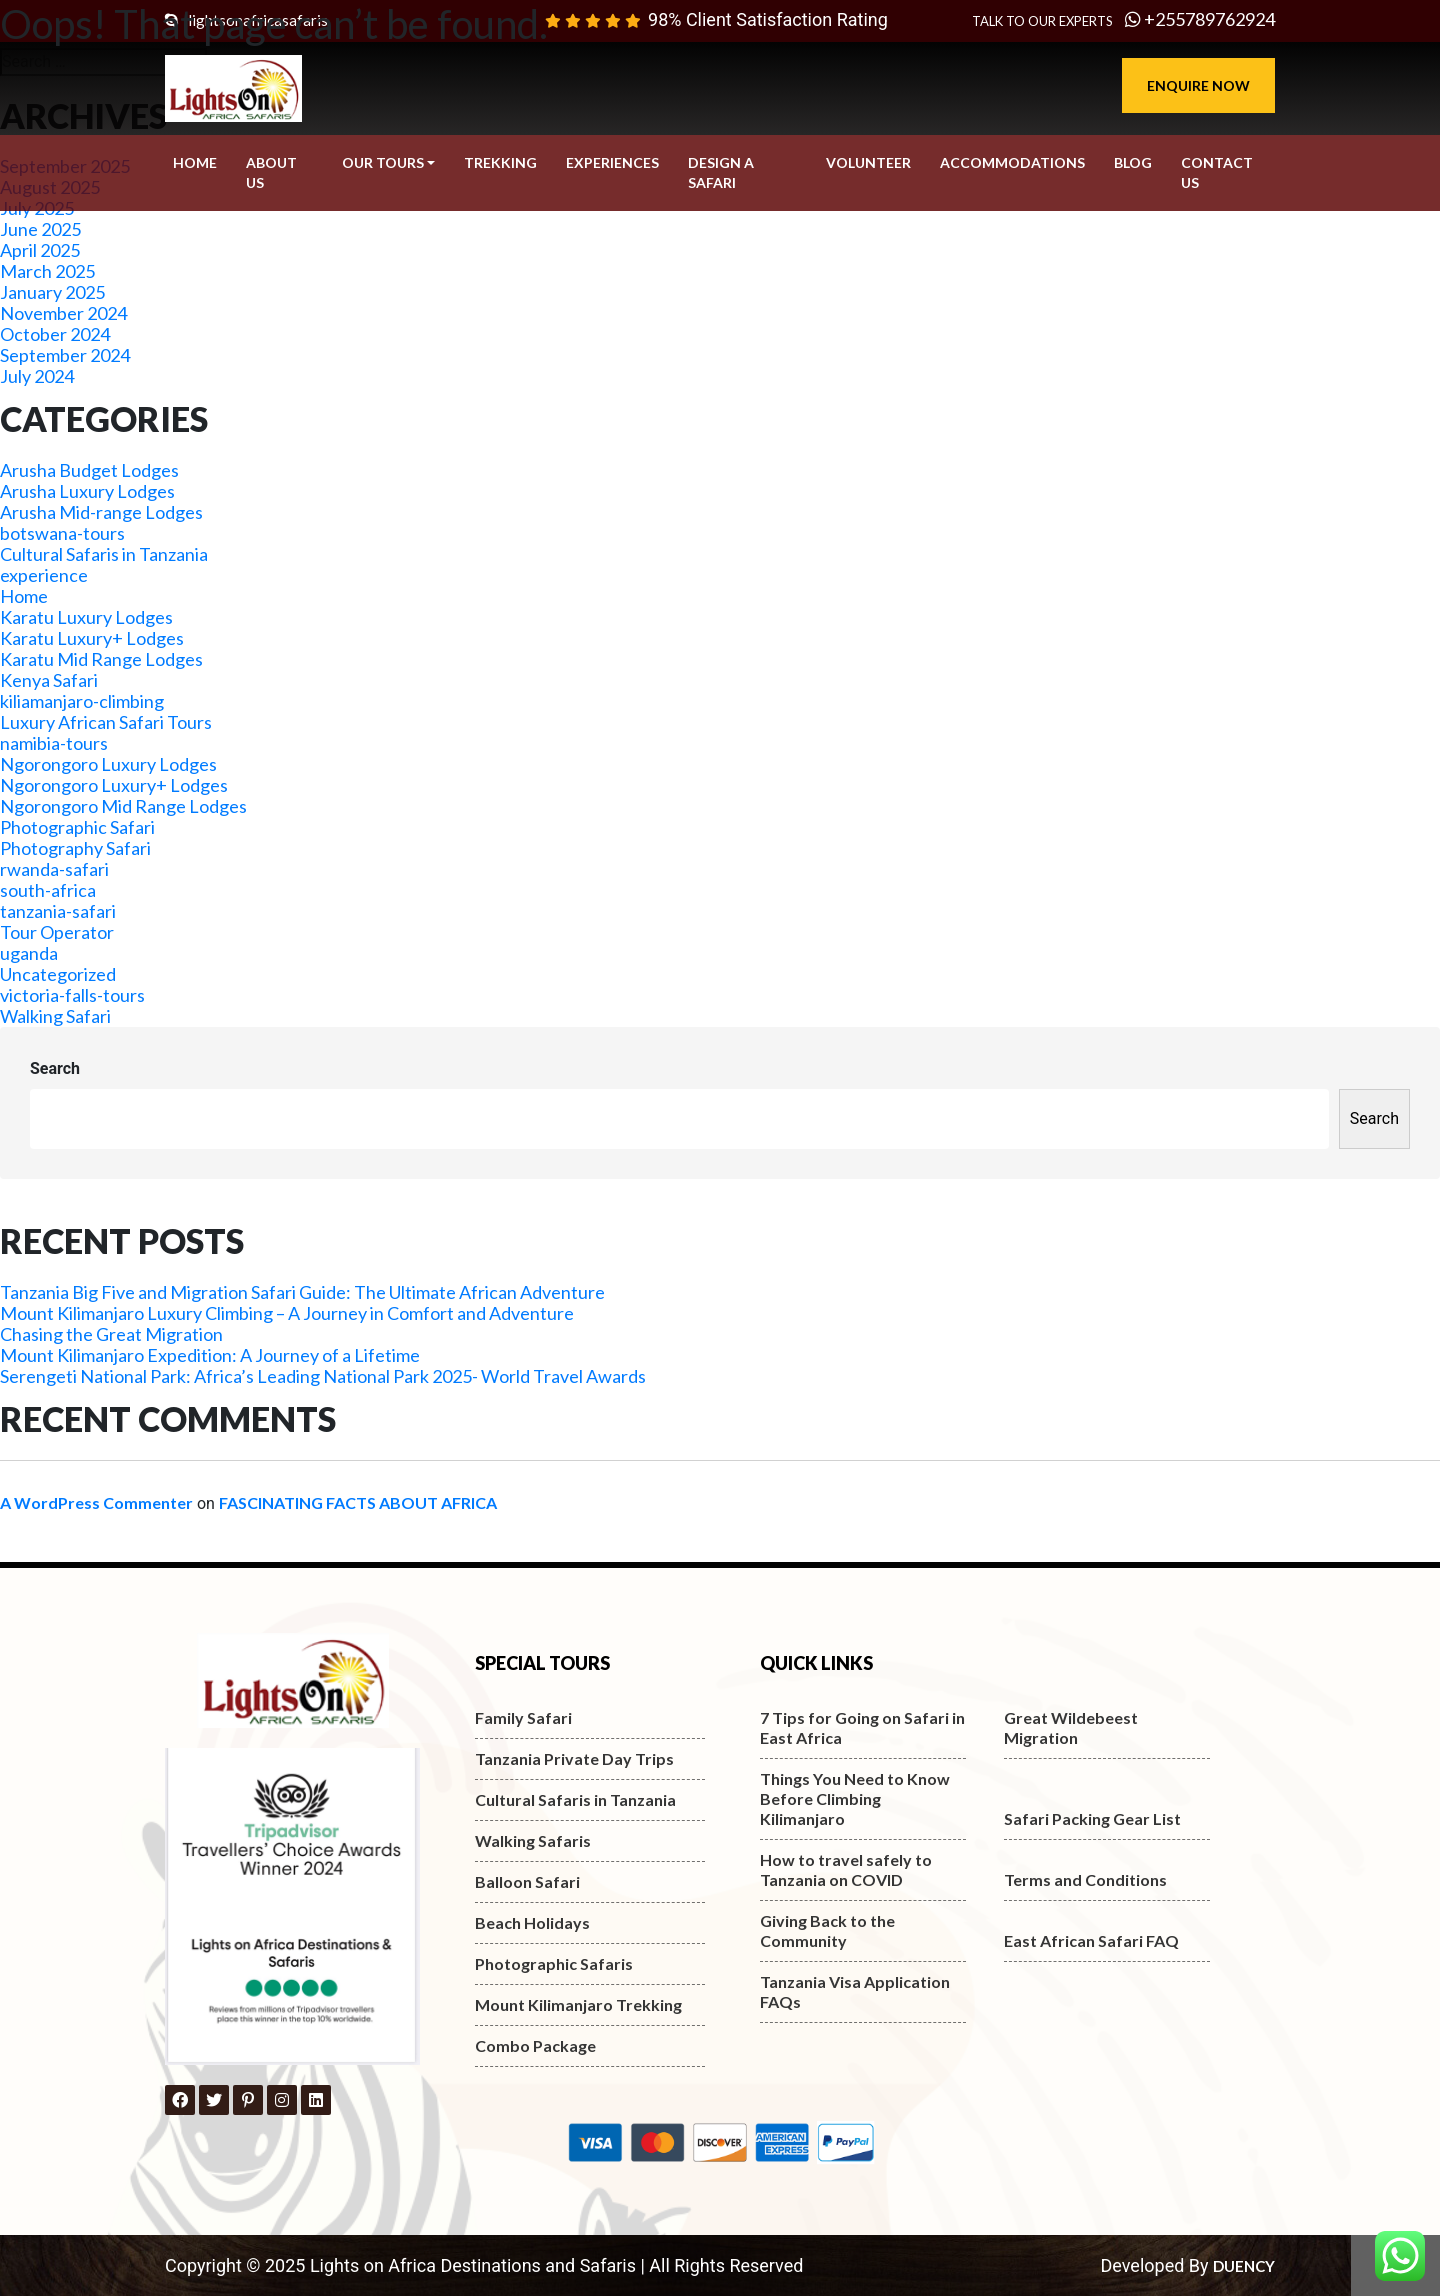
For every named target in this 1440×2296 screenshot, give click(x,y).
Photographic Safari (77, 827)
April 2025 (40, 250)
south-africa (48, 890)
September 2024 (65, 355)
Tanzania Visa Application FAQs (855, 1991)
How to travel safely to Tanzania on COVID (846, 1869)
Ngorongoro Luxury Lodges (108, 764)
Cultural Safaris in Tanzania (104, 554)
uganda (29, 953)
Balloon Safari (527, 1881)
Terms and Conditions (1085, 1879)
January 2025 (52, 292)
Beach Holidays (532, 1922)
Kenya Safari (49, 680)
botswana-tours (62, 533)
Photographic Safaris (554, 1963)
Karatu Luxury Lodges (86, 617)
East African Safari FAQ (1091, 1940)
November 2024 (63, 313)
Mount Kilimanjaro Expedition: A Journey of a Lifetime (210, 1355)
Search (55, 1068)
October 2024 (55, 334)
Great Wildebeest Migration (1071, 1727)
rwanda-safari (54, 869)
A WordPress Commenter (96, 1502)
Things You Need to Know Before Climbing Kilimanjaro (855, 1798)
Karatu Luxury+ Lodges (92, 638)
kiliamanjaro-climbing (82, 701)
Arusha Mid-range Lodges (101, 512)
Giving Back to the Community (827, 1930)
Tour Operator (57, 932)
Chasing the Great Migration (111, 1334)
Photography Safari (75, 848)
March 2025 (47, 271)
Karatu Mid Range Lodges (101, 659)
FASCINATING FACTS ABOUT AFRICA (358, 1502)
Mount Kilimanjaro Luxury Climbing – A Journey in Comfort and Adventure (287, 1313)
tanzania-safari (58, 911)
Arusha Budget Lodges (89, 470)
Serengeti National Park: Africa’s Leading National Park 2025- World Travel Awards (323, 1376)
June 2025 (40, 229)
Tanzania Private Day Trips (574, 1758)
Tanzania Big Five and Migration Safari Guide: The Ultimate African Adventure (302, 1292)
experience (44, 575)
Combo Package (535, 2045)
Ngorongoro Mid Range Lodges (123, 806)
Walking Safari (55, 1016)
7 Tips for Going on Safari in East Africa (862, 1727)
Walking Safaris (533, 1840)
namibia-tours (54, 743)
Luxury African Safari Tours (106, 722)
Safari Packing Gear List (1092, 1818)
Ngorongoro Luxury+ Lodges (114, 785)
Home (24, 596)
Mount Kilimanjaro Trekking (578, 2004)
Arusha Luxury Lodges (87, 491)
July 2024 (37, 376)
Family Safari (523, 1717)
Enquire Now (1198, 85)
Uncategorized (58, 974)
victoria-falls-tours (72, 995)
